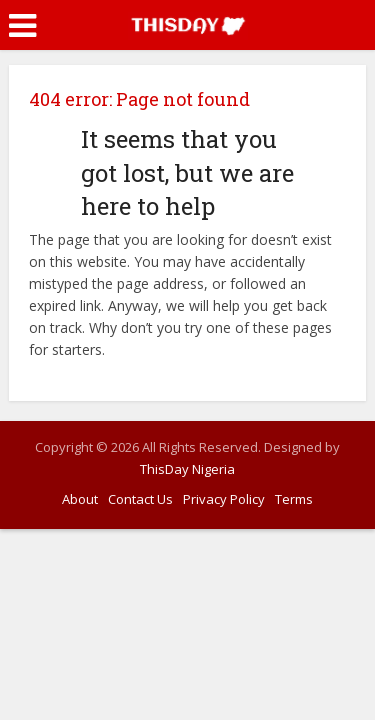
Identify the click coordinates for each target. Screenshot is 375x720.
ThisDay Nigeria (187, 469)
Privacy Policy (224, 499)
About (80, 499)
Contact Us (140, 499)
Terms (294, 499)
